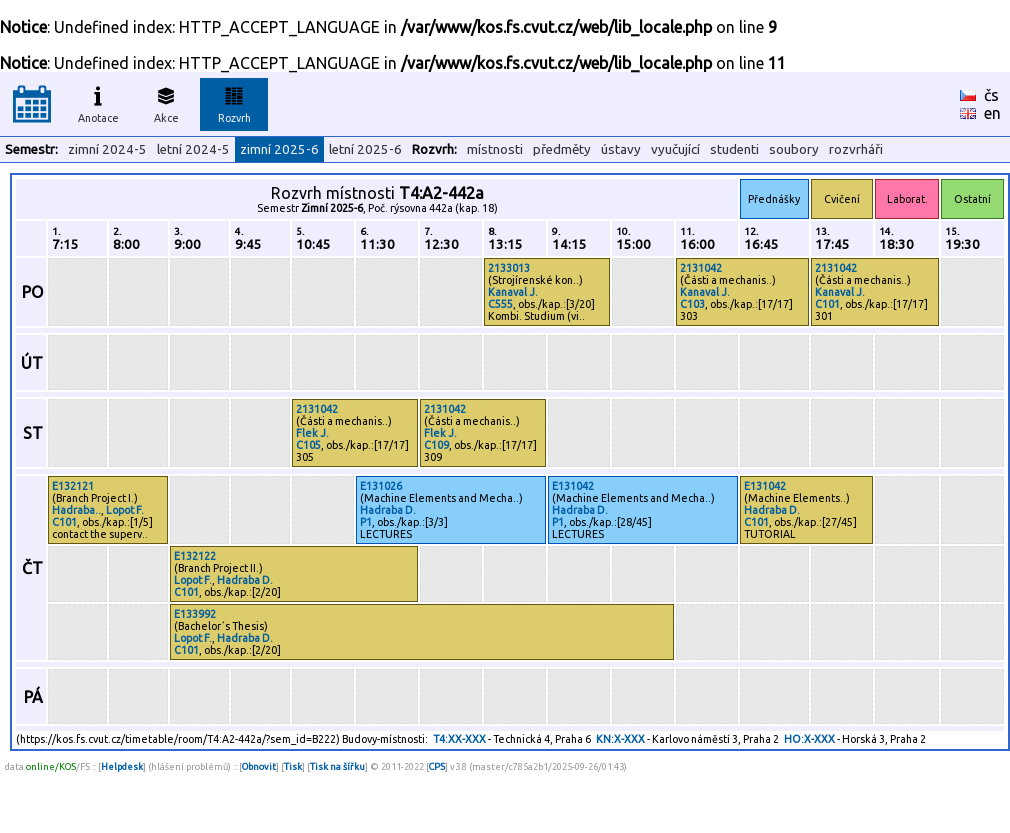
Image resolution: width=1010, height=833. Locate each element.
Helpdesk (122, 766)
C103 (692, 304)
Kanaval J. (513, 292)
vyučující (675, 149)
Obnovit (259, 766)
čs (991, 95)
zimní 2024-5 (107, 149)
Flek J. (312, 433)
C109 (436, 445)
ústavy (621, 149)
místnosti (495, 149)
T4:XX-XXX (459, 739)
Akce (166, 102)
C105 (308, 445)
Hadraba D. (388, 510)
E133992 (195, 614)
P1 (366, 522)
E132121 (73, 486)
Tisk (293, 766)
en (992, 113)
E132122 (195, 556)
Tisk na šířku (337, 766)
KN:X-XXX (620, 739)
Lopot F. (125, 510)
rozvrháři (856, 149)
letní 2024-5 (193, 149)
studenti (734, 149)
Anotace (98, 102)
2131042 (701, 268)
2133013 (509, 268)
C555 (500, 304)
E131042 (573, 486)
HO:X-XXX (809, 739)
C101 (827, 304)
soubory (794, 149)
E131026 (381, 486)
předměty (562, 149)
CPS (437, 766)
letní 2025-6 (365, 149)
